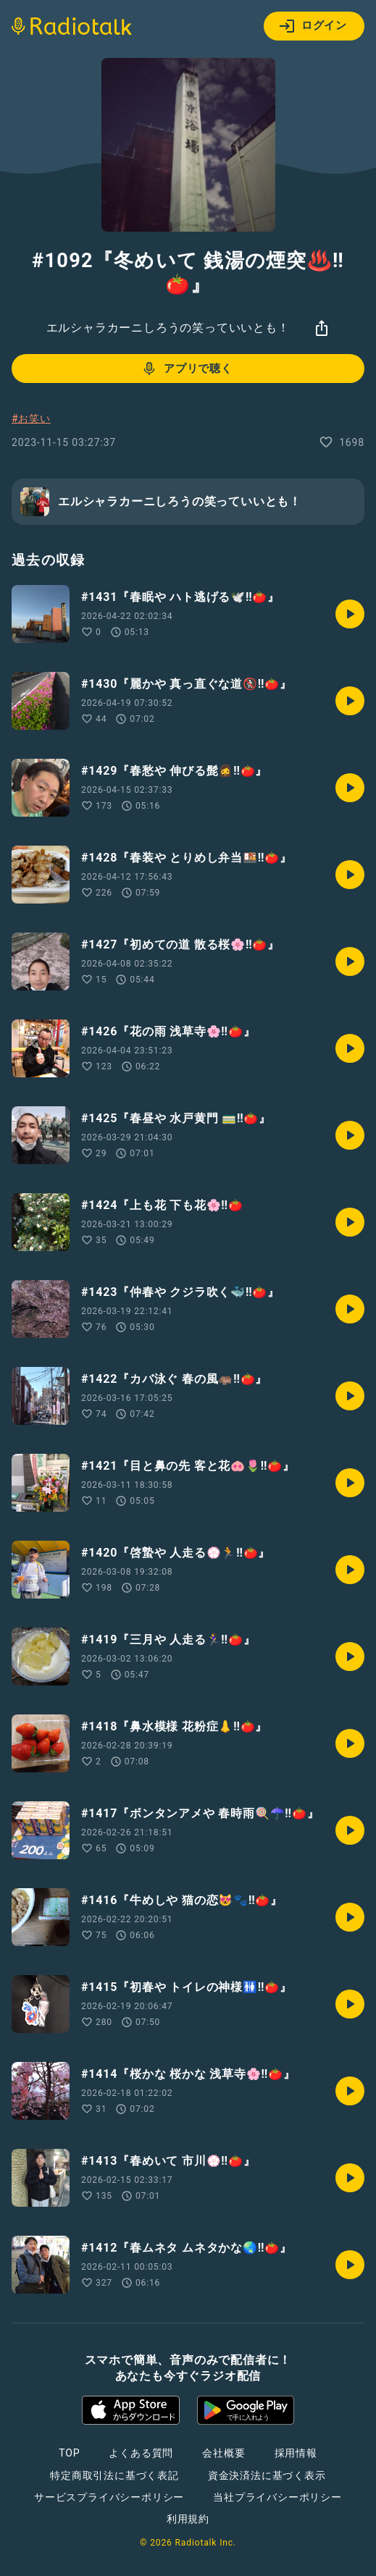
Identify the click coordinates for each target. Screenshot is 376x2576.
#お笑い (31, 418)
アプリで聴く (187, 368)
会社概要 (223, 2453)
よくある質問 (141, 2453)
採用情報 (296, 2453)
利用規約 (188, 2519)
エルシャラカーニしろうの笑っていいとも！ (168, 327)
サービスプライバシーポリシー (109, 2497)
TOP (69, 2453)
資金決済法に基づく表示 (267, 2475)
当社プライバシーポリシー (277, 2497)
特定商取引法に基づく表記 (114, 2475)
